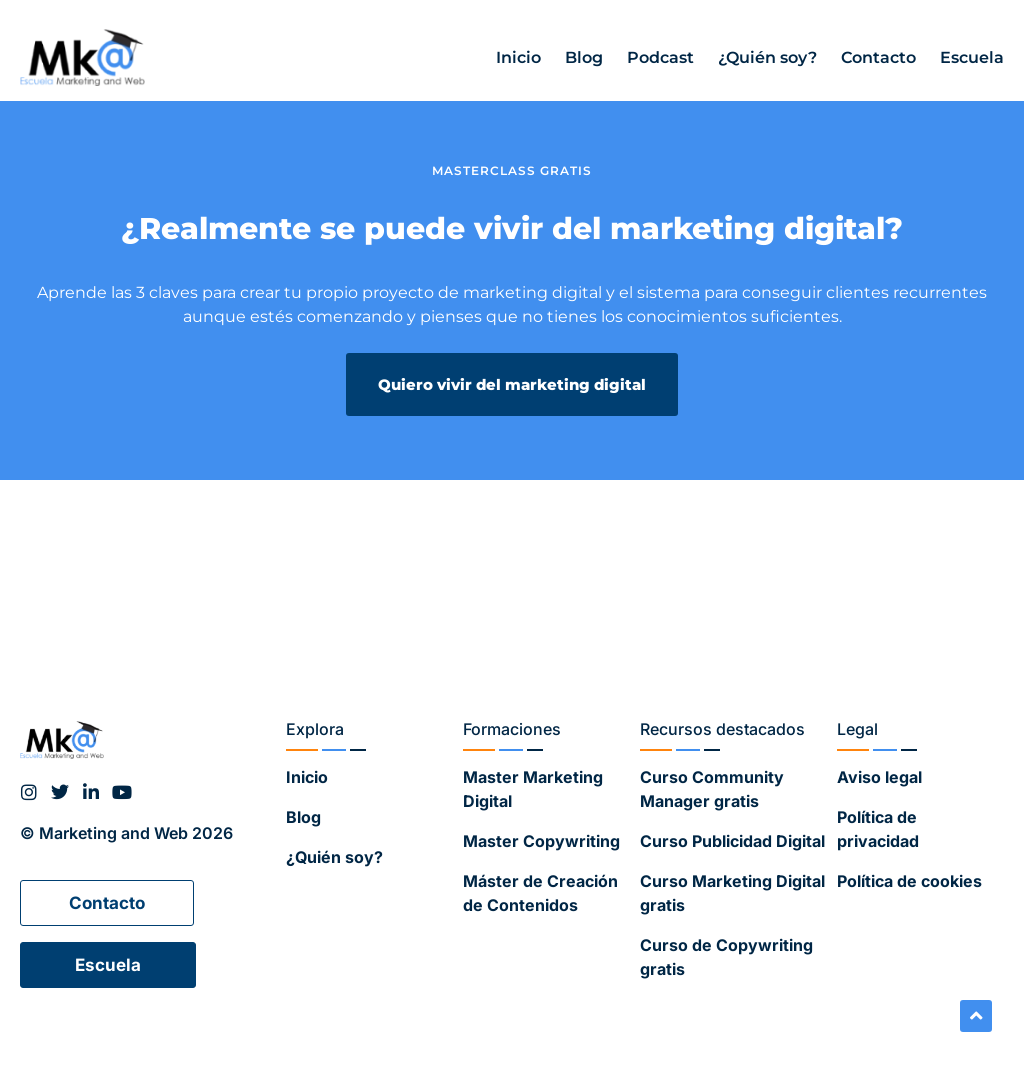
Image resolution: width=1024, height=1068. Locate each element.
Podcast (660, 57)
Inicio (518, 57)
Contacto (878, 57)
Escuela (972, 57)
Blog (584, 57)
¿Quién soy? (767, 57)
